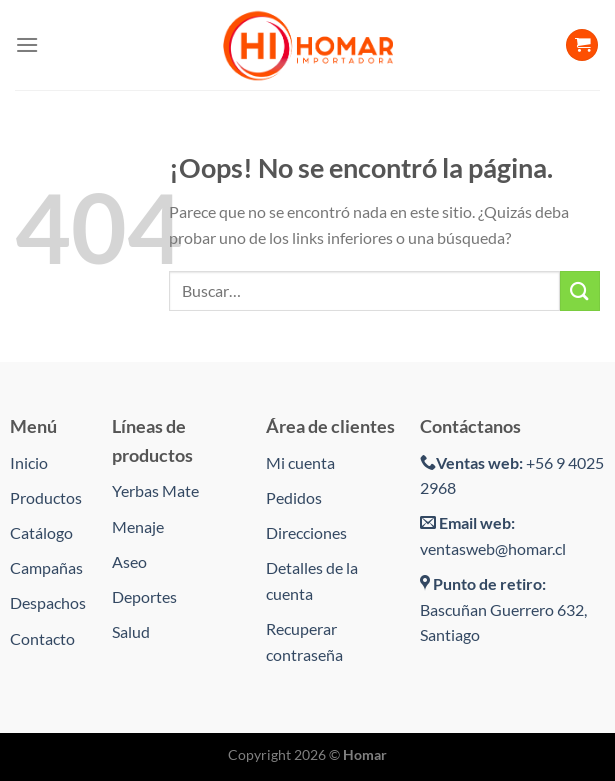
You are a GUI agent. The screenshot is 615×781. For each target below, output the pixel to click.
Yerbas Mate (155, 490)
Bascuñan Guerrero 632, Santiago (503, 609)
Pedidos (294, 497)
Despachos (48, 602)
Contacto (42, 638)
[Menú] (27, 44)
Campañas (46, 567)
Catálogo (41, 532)
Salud (131, 631)
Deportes (144, 596)
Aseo (129, 561)
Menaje (138, 526)
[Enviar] (580, 290)
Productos (46, 497)
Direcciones (306, 532)
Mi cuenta (300, 462)
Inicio (29, 462)
